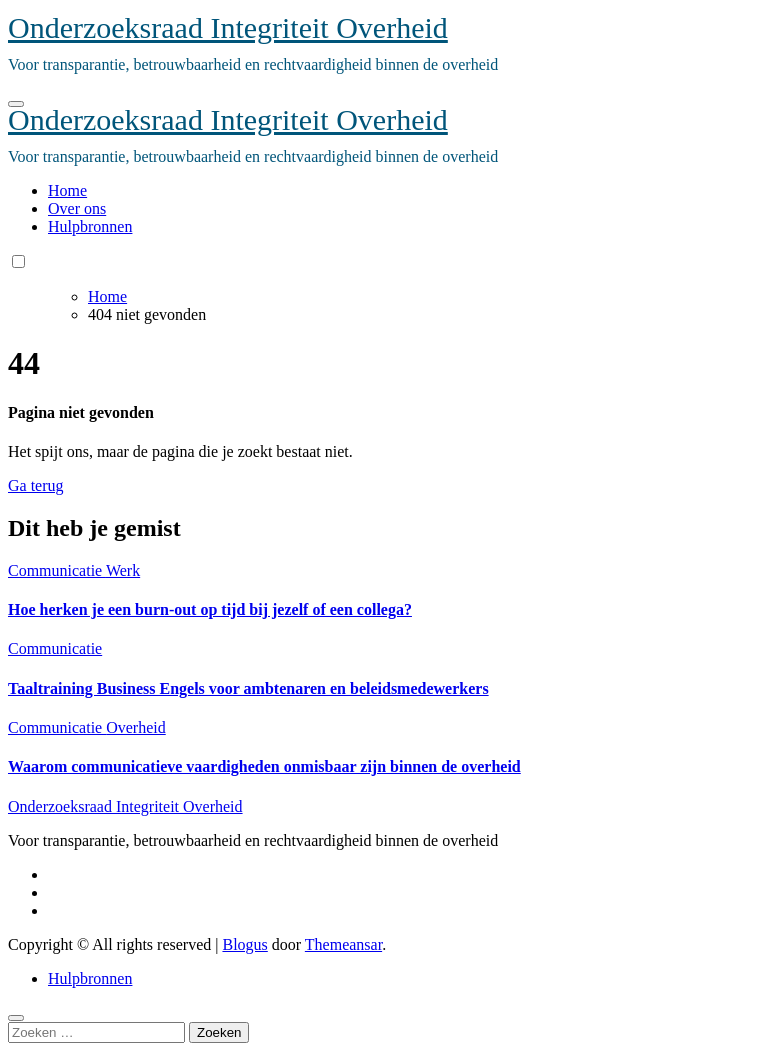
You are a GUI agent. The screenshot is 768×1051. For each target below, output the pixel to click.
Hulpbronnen (90, 226)
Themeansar (343, 944)
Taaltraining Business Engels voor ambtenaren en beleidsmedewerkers (248, 688)
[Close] (16, 1018)
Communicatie (57, 570)
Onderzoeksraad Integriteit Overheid (228, 27)
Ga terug (36, 485)
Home (67, 190)
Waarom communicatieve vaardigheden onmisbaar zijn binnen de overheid (264, 766)
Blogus (244, 944)
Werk (123, 570)
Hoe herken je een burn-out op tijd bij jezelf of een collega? (210, 609)
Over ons (77, 208)
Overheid (136, 727)
